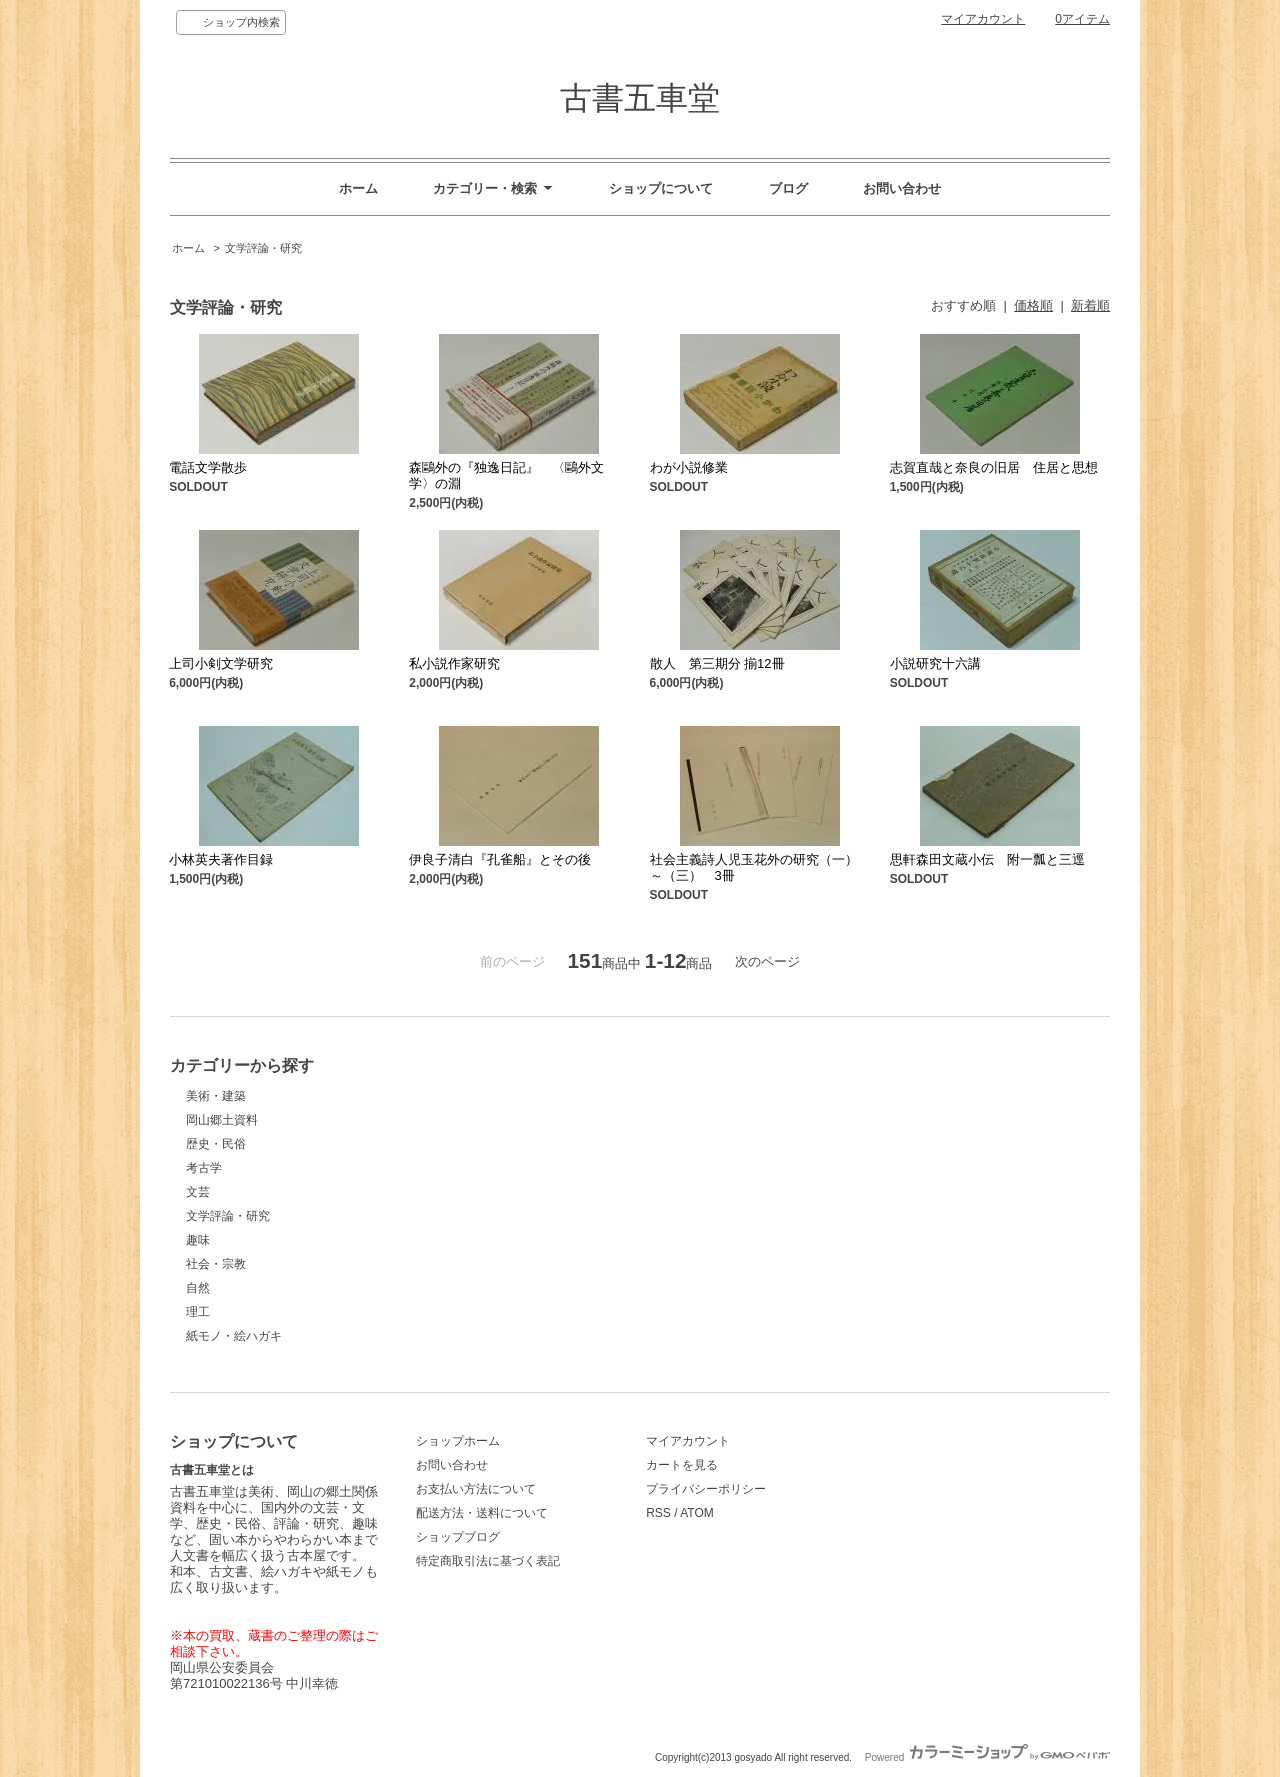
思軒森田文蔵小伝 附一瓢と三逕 (987, 859)
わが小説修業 (689, 467)
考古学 (204, 1168)
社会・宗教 (216, 1264)
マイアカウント (983, 19)
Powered (987, 1757)
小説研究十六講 (935, 663)
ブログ (788, 188)
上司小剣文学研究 (221, 663)
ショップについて (661, 188)
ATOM (697, 1513)
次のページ (767, 961)
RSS (658, 1513)
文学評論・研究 (263, 248)
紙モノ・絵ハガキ (234, 1336)
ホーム (358, 188)
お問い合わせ (902, 188)
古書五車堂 (640, 98)
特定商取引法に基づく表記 (488, 1561)
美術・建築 (216, 1096)
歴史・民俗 (216, 1144)
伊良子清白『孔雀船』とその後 (500, 859)
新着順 (1090, 305)
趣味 (198, 1240)
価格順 (1033, 305)
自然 (198, 1288)
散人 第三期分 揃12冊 (717, 663)
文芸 (198, 1192)
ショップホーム (458, 1441)
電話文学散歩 (208, 467)
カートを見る (682, 1465)
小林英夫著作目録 (221, 859)
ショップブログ (458, 1537)
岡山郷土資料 (222, 1120)
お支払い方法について (476, 1489)
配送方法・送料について (482, 1513)
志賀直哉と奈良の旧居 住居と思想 (994, 467)
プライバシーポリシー (706, 1489)
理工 (198, 1312)
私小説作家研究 (454, 663)
